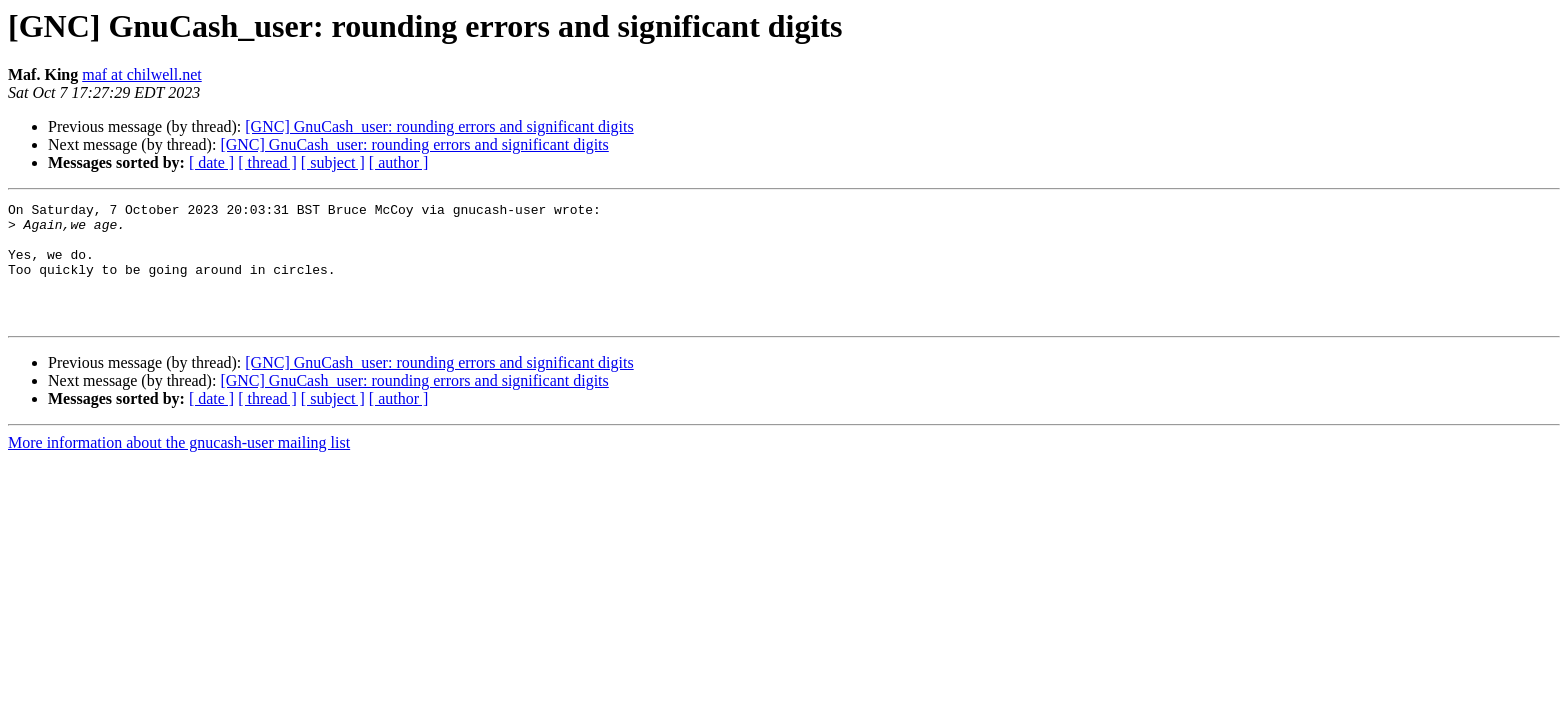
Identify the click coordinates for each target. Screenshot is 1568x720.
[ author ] (399, 162)
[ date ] (211, 162)
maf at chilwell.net (142, 74)
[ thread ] (267, 162)
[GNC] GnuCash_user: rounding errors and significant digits (439, 126)
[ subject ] (333, 162)
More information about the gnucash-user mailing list (179, 466)
